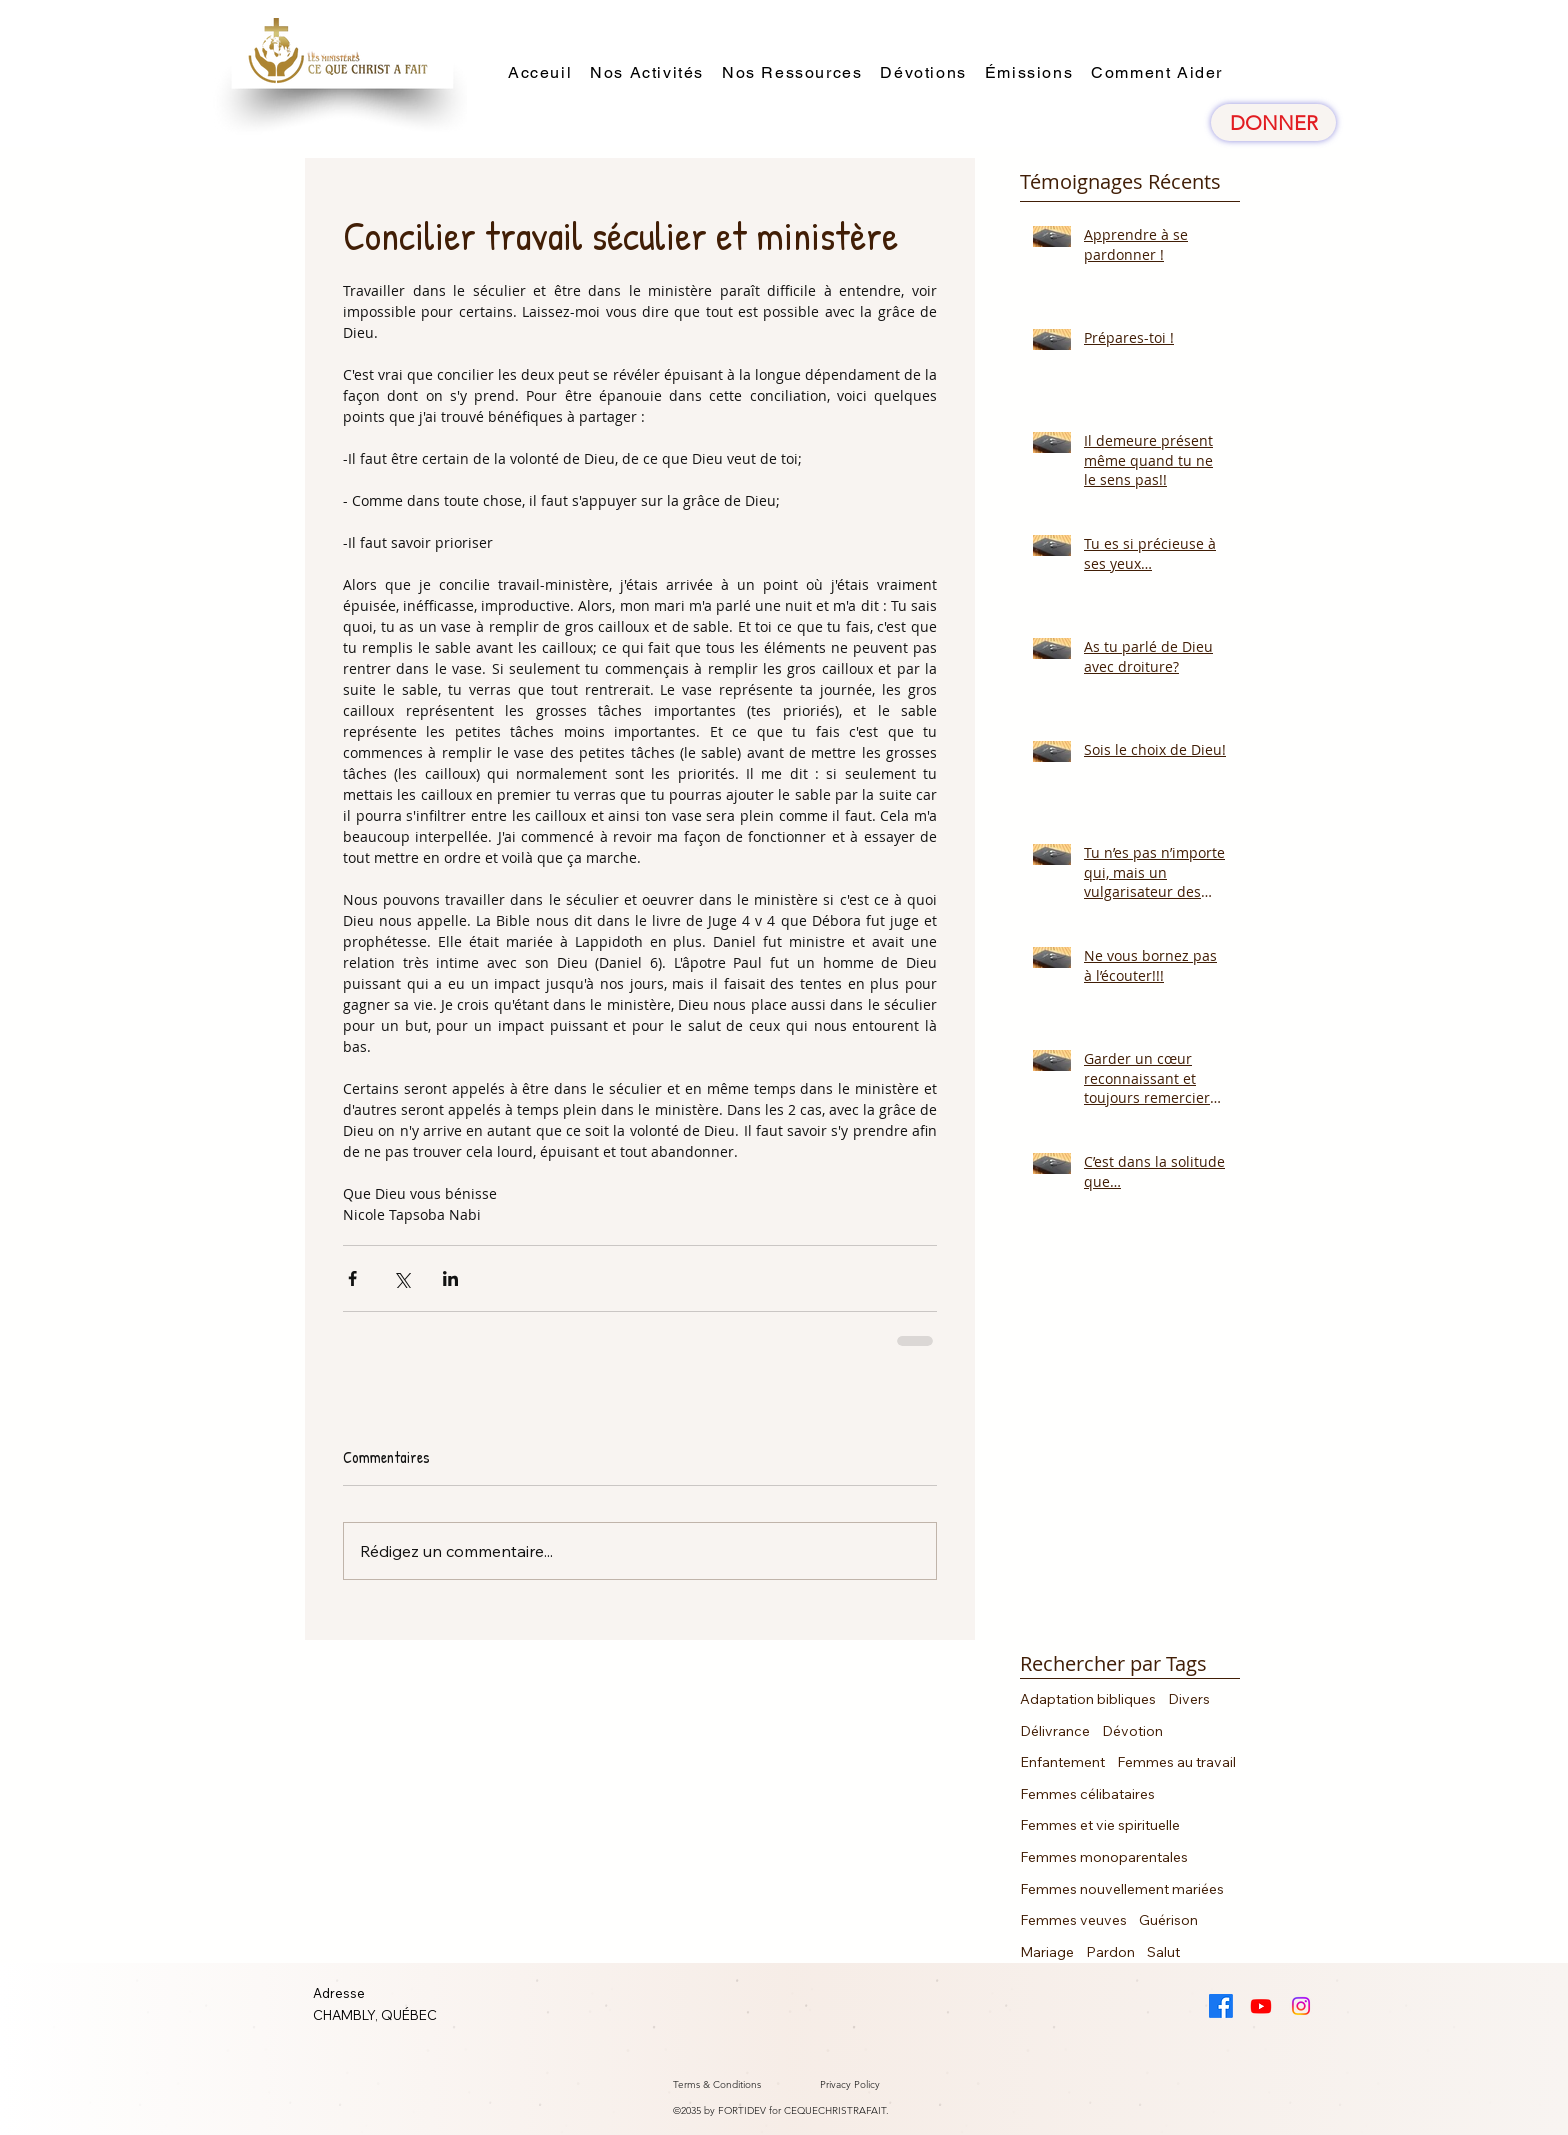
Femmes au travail (1176, 1762)
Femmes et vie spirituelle (1100, 1825)
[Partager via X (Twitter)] (401, 1278)
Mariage (1047, 1952)
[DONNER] (1273, 122)
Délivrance (1055, 1731)
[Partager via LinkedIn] (450, 1278)
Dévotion (1132, 1731)
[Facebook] (1221, 2006)
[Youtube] (1261, 2006)
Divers (1189, 1699)
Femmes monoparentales (1104, 1857)
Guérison (1168, 1920)
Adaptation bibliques (1088, 1699)
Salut (1163, 1952)
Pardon (1110, 1952)
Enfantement (1062, 1762)
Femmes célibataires (1087, 1794)
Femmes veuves (1073, 1920)
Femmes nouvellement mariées (1122, 1889)
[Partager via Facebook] (352, 1278)
